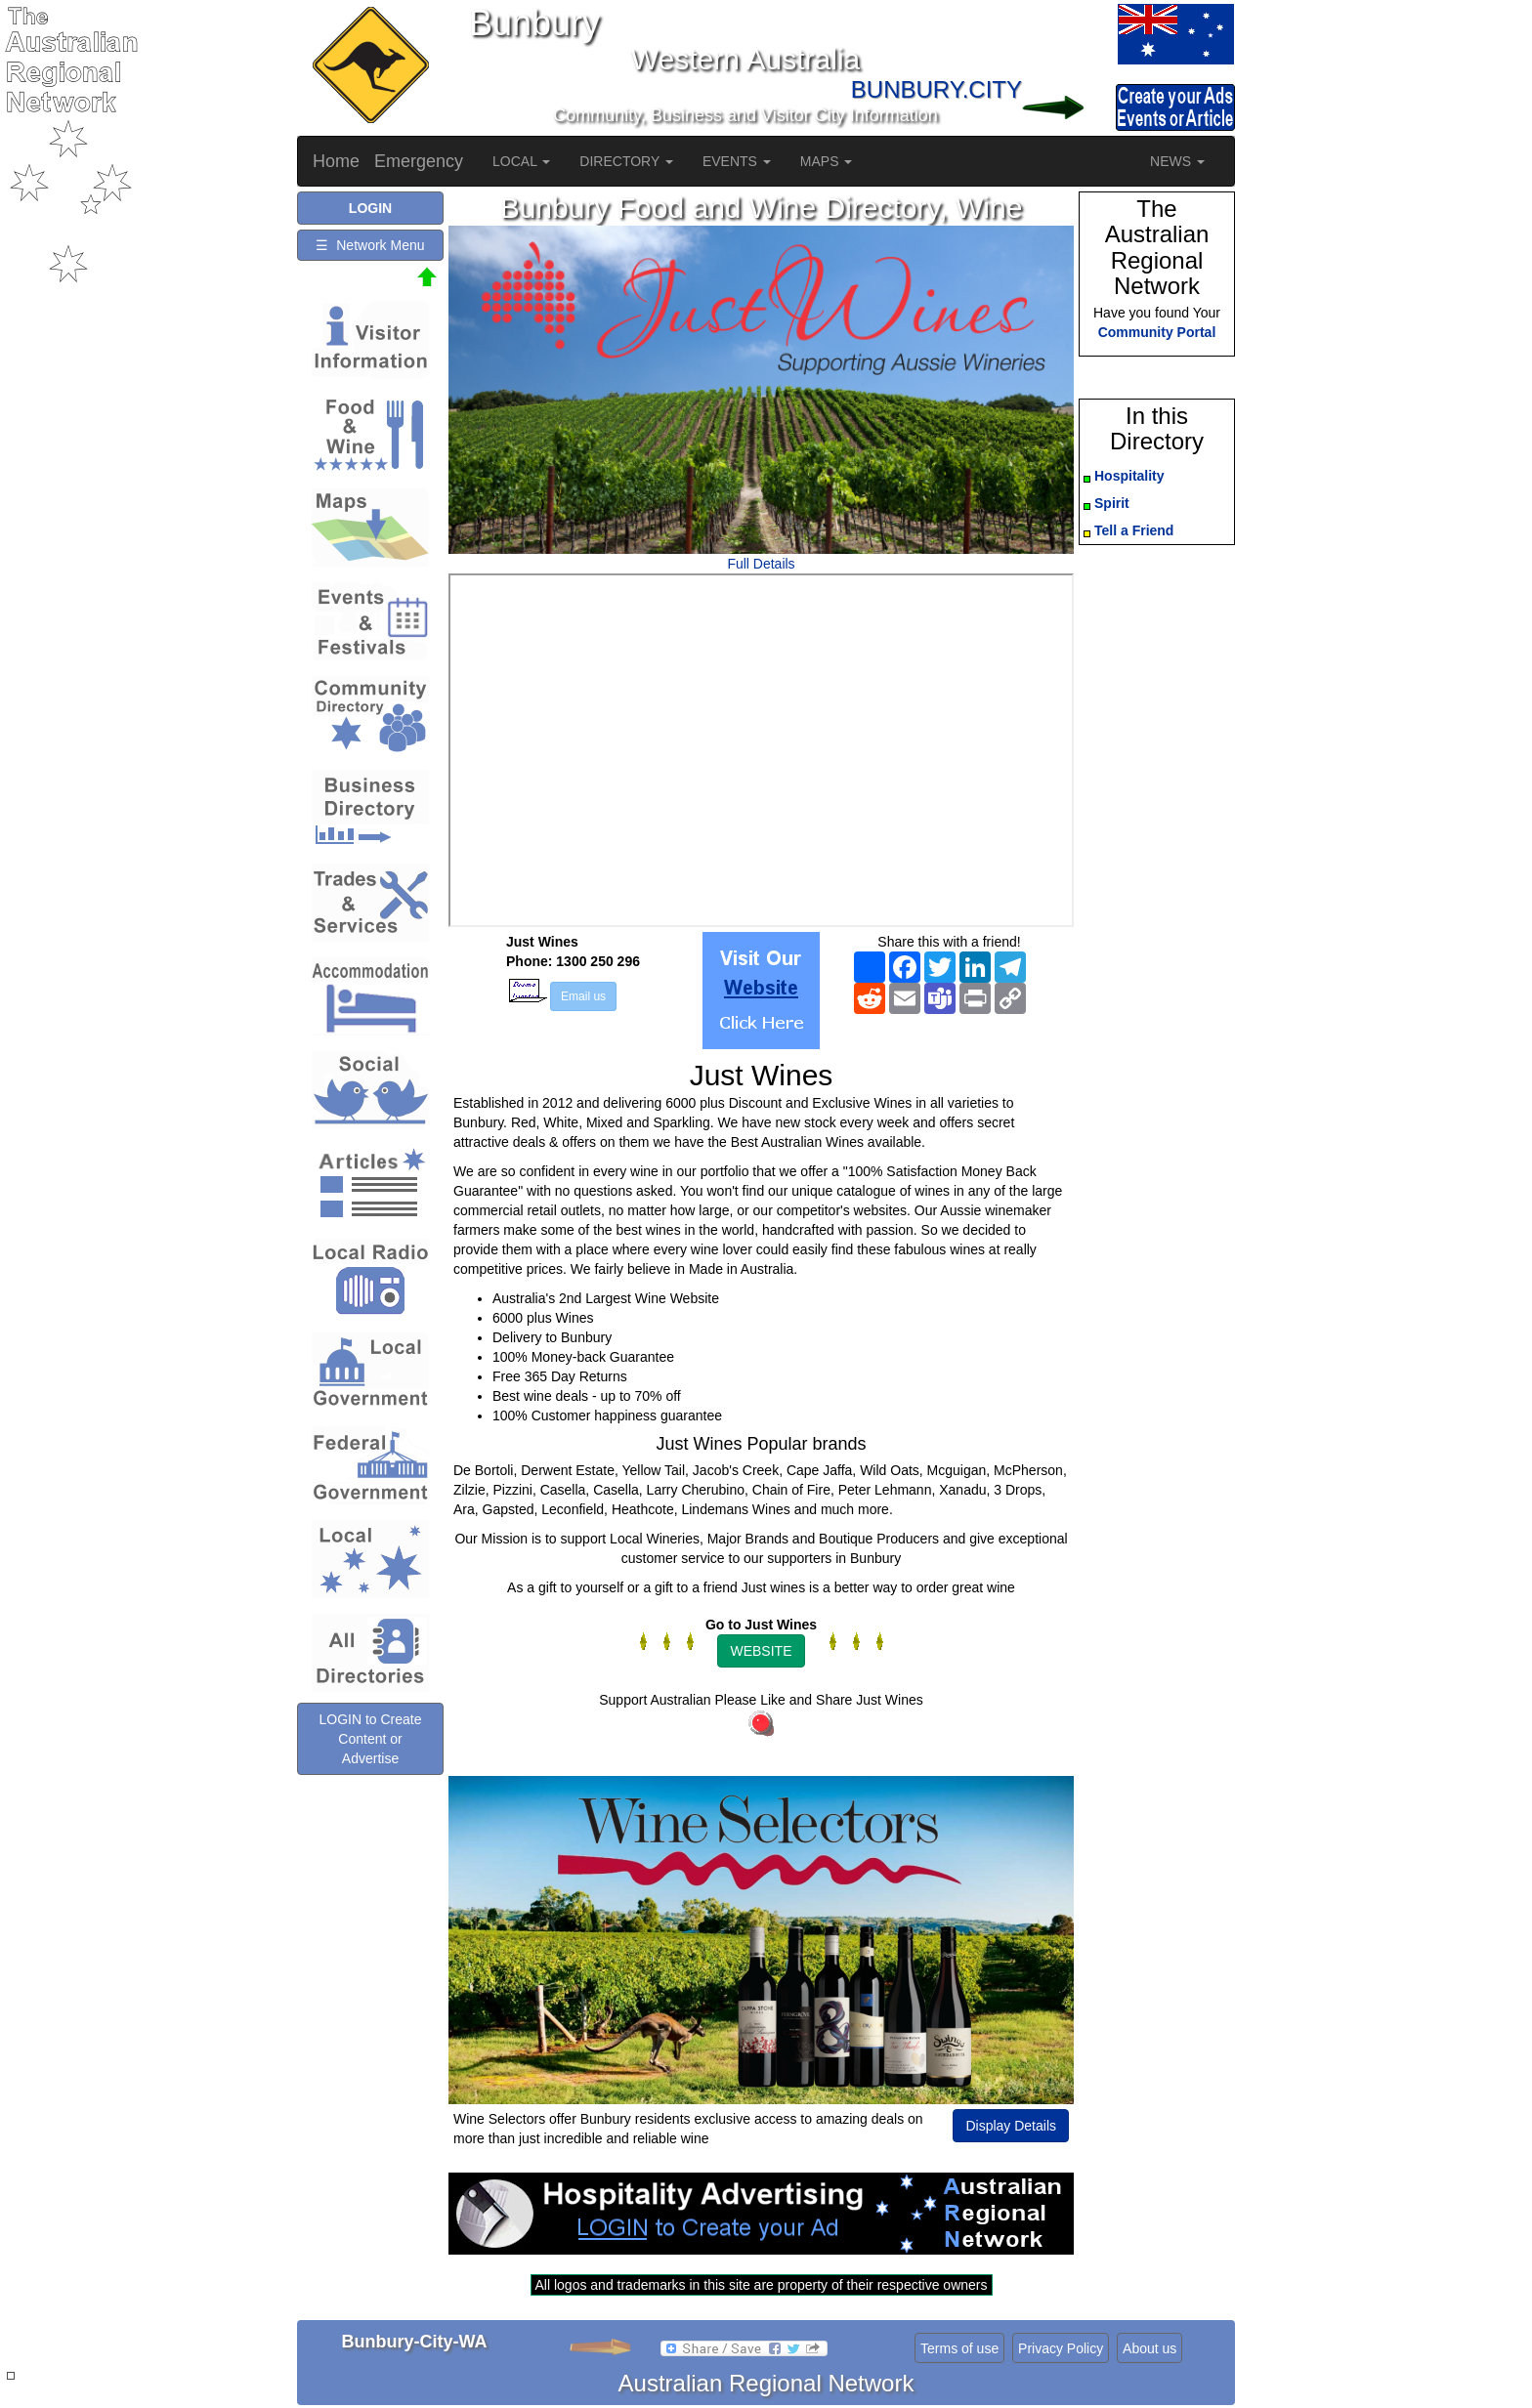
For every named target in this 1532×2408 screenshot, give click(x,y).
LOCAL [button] (521, 161)
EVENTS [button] (736, 161)
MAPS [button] (826, 161)
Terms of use (959, 2348)
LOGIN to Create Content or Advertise (370, 1738)
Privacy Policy (1060, 2348)
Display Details (1010, 2125)
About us (1149, 2348)
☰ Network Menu (370, 245)
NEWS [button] (1177, 161)
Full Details (760, 563)
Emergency (418, 161)
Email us (583, 996)
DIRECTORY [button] (626, 161)
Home (336, 161)
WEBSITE (760, 1651)
